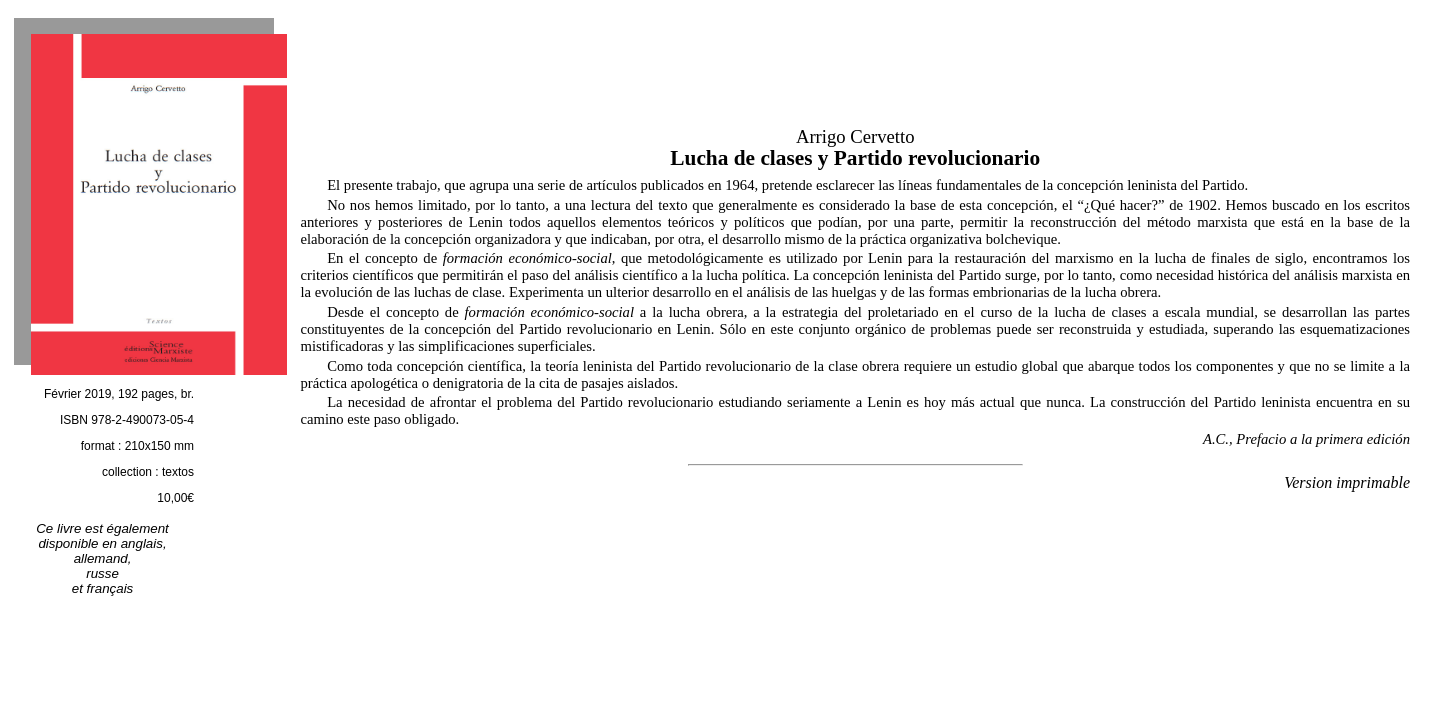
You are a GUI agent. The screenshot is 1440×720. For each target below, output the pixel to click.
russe (102, 573)
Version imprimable (1347, 482)
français (110, 588)
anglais (142, 543)
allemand (101, 558)
